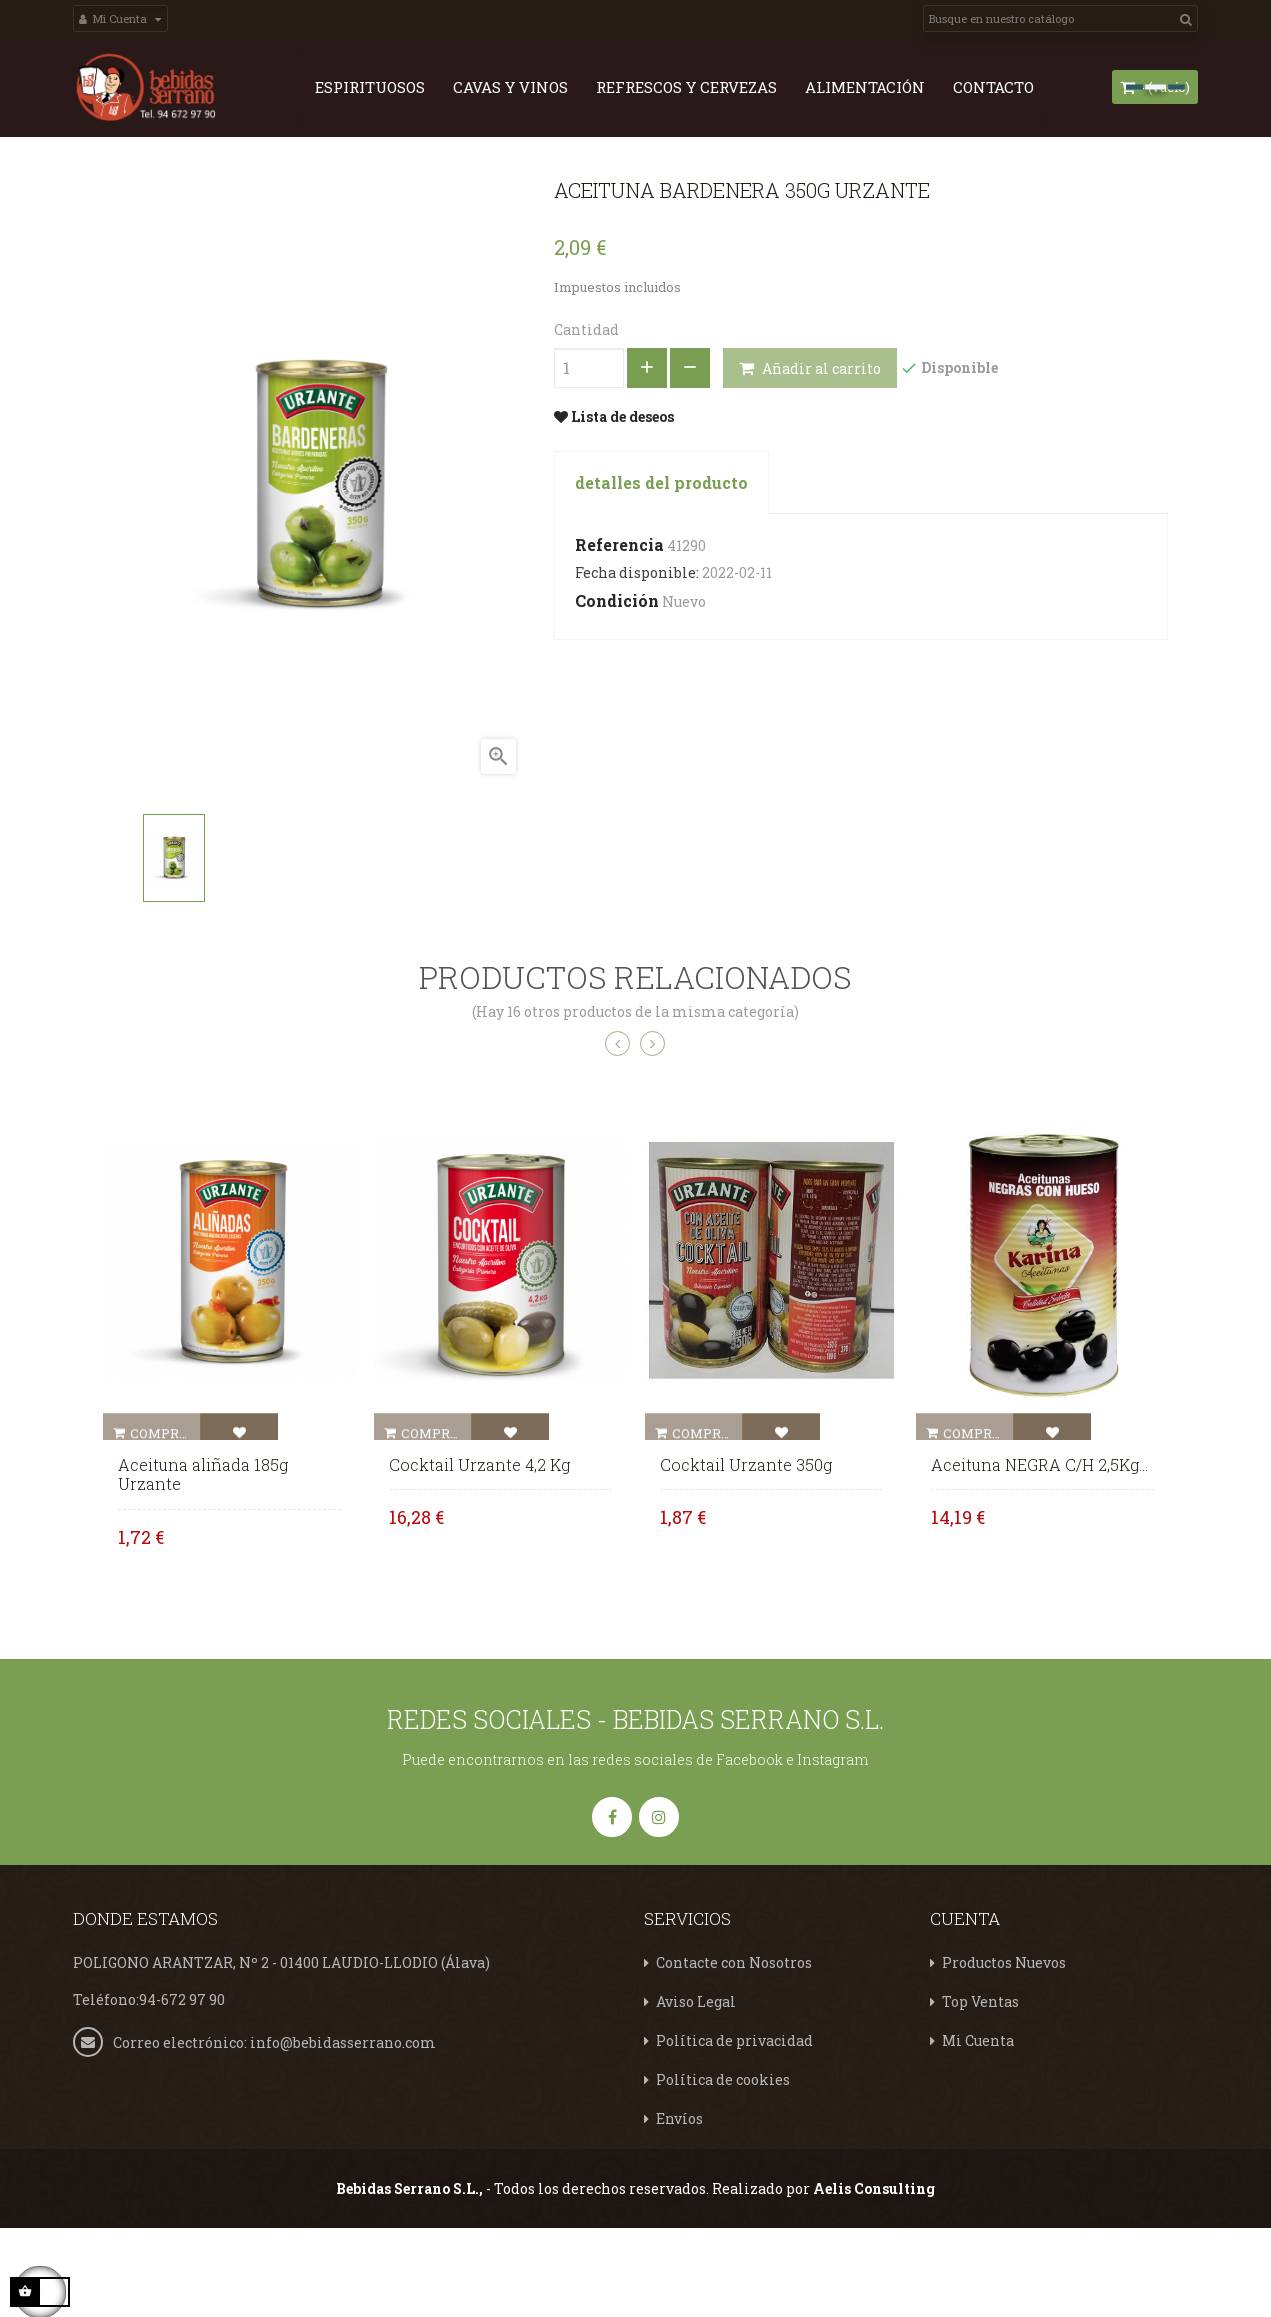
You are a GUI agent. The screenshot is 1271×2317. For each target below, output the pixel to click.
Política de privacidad (734, 2128)
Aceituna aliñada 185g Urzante (203, 1561)
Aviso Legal (696, 2089)
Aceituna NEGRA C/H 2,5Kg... (1039, 1551)
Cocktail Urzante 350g (746, 1551)
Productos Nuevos (1004, 2050)
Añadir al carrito (810, 455)
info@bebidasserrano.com (343, 2129)
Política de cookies (723, 2167)
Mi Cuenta (978, 2128)
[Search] (1060, 18)
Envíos (679, 2206)
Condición (617, 687)
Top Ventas (980, 2089)
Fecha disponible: (637, 659)
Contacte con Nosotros (734, 2050)
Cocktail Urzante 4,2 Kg (479, 1551)
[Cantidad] (589, 455)
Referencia (619, 631)
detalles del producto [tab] (661, 569)
